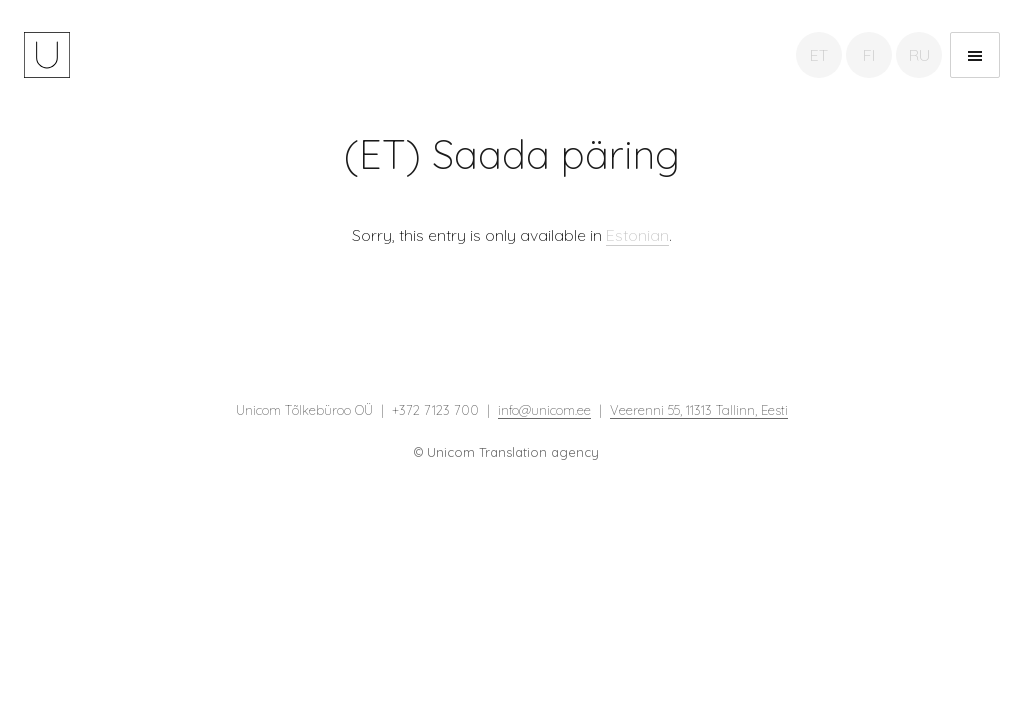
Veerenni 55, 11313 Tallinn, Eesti (699, 410)
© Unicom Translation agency (506, 452)
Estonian (637, 235)
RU (919, 55)
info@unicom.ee (544, 410)
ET (819, 55)
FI (869, 55)
